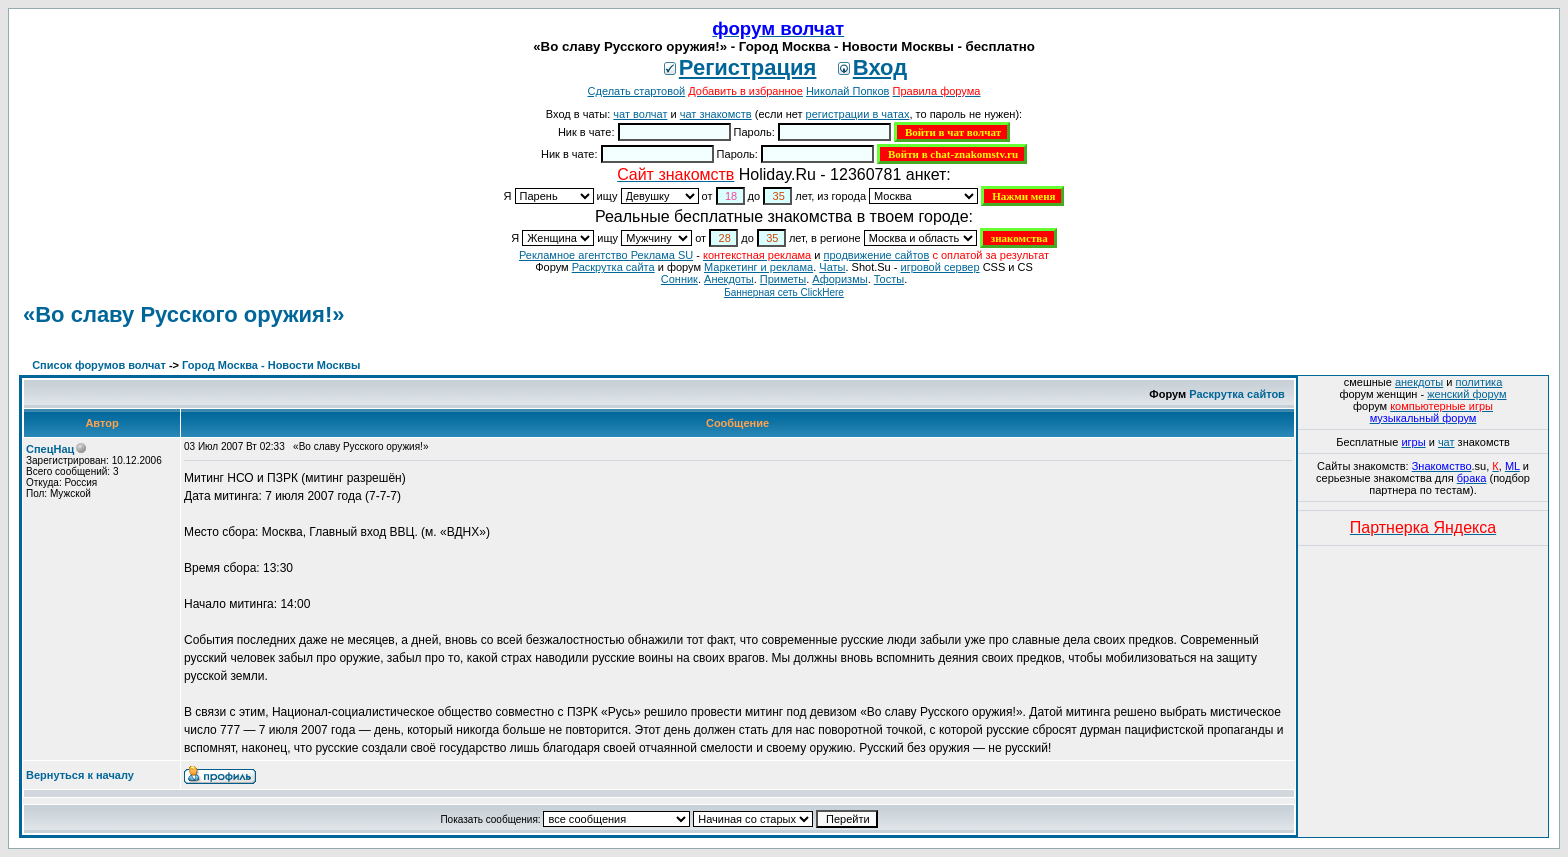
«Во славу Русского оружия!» (183, 314)
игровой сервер (939, 267)
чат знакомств (716, 114)
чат (1446, 442)
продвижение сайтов (876, 255)
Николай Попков (848, 91)
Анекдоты (729, 279)
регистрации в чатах (858, 114)
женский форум (1466, 394)
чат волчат (640, 114)
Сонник (679, 279)
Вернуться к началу (80, 775)
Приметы (783, 279)
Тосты (889, 279)
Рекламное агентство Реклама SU (606, 255)
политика (1479, 382)
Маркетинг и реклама (758, 267)
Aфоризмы (839, 279)
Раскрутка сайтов (1237, 394)
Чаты (832, 267)
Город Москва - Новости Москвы (271, 365)
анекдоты (1419, 382)
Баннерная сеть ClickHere (784, 292)
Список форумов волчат (99, 365)
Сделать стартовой (637, 91)
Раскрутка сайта (613, 267)
